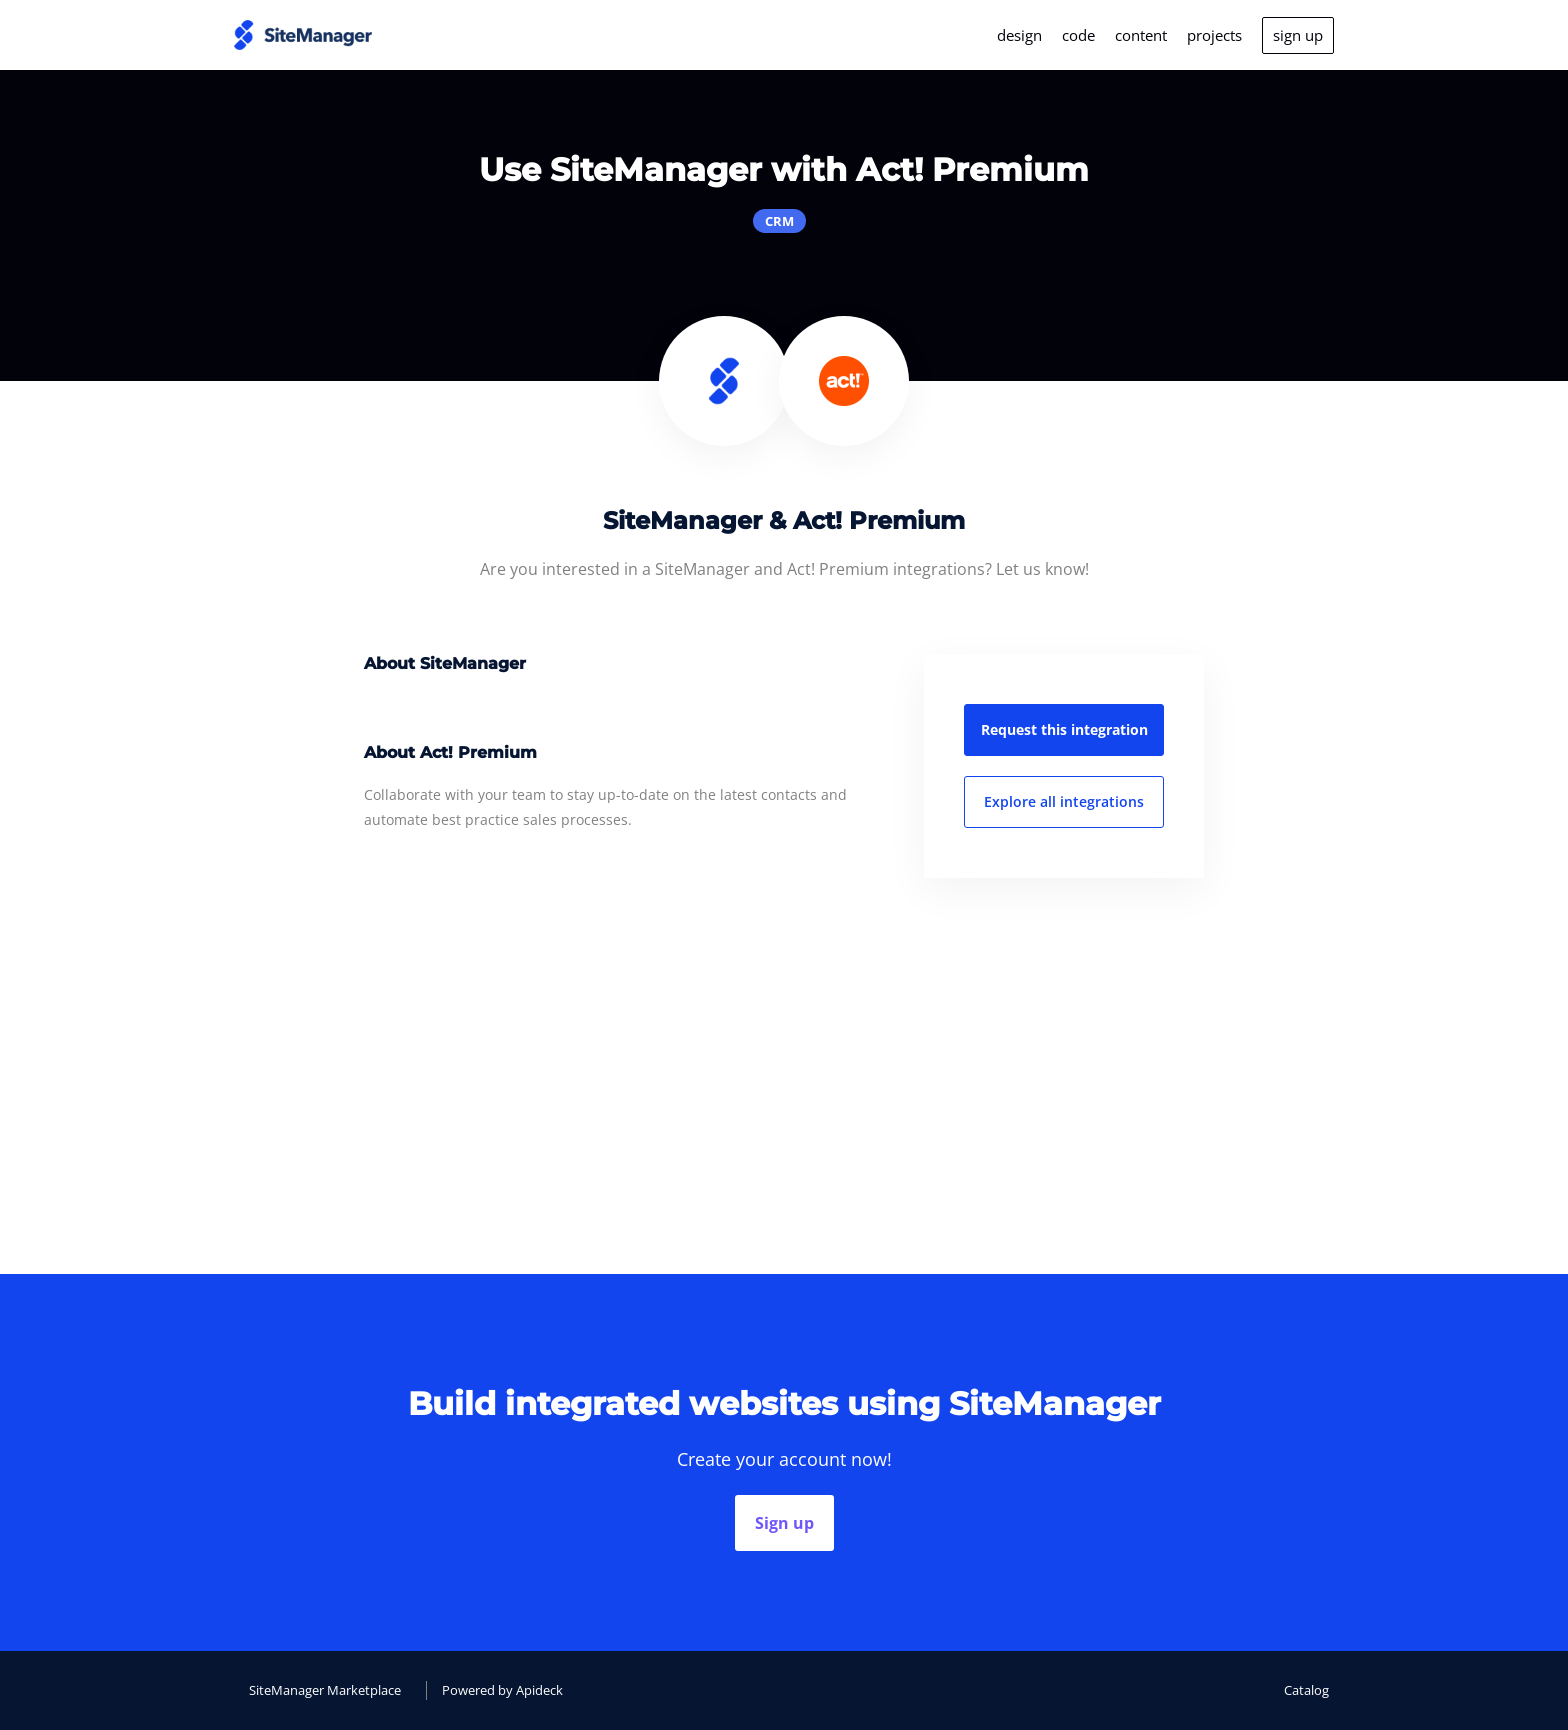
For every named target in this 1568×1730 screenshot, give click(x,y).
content (1141, 35)
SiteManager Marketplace (325, 1690)
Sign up (784, 1523)
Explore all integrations (1064, 801)
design (1019, 35)
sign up (1298, 35)
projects (1214, 35)
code (1078, 35)
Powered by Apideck (502, 1690)
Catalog (1306, 1690)
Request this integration (1064, 729)
